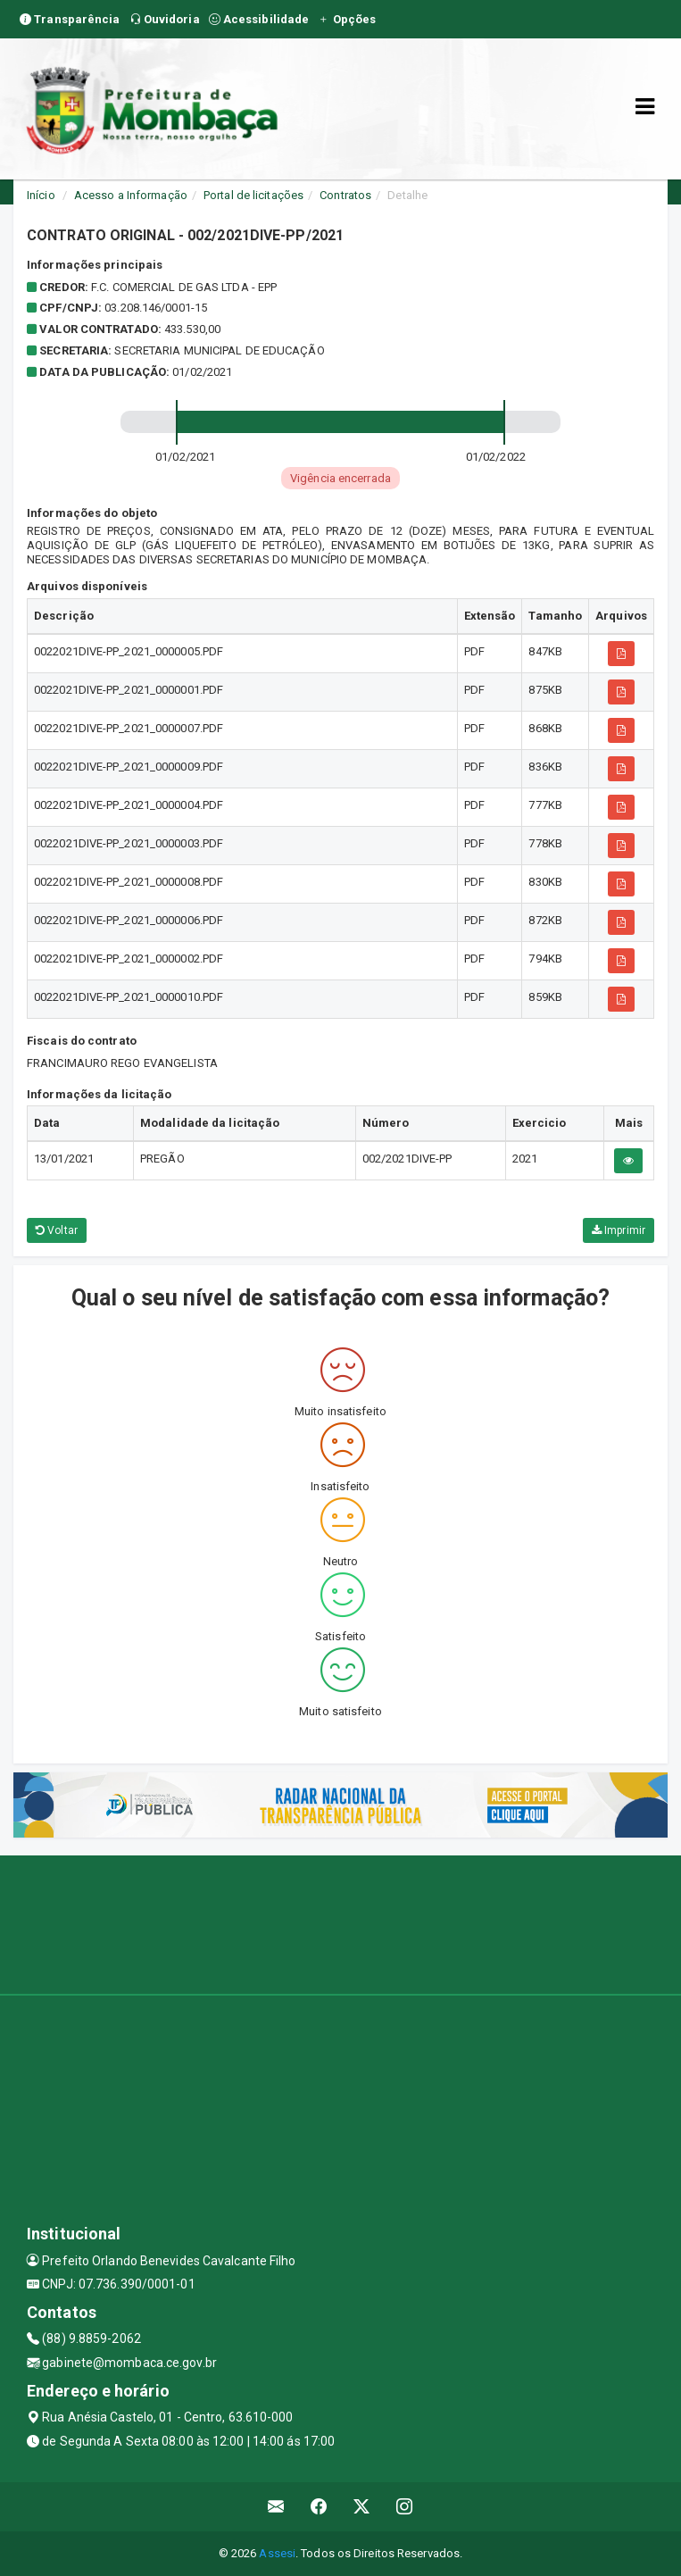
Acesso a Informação (130, 195)
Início (41, 195)
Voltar (57, 1230)
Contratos (345, 195)
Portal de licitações (253, 195)
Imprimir (618, 1230)
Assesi (277, 2553)
